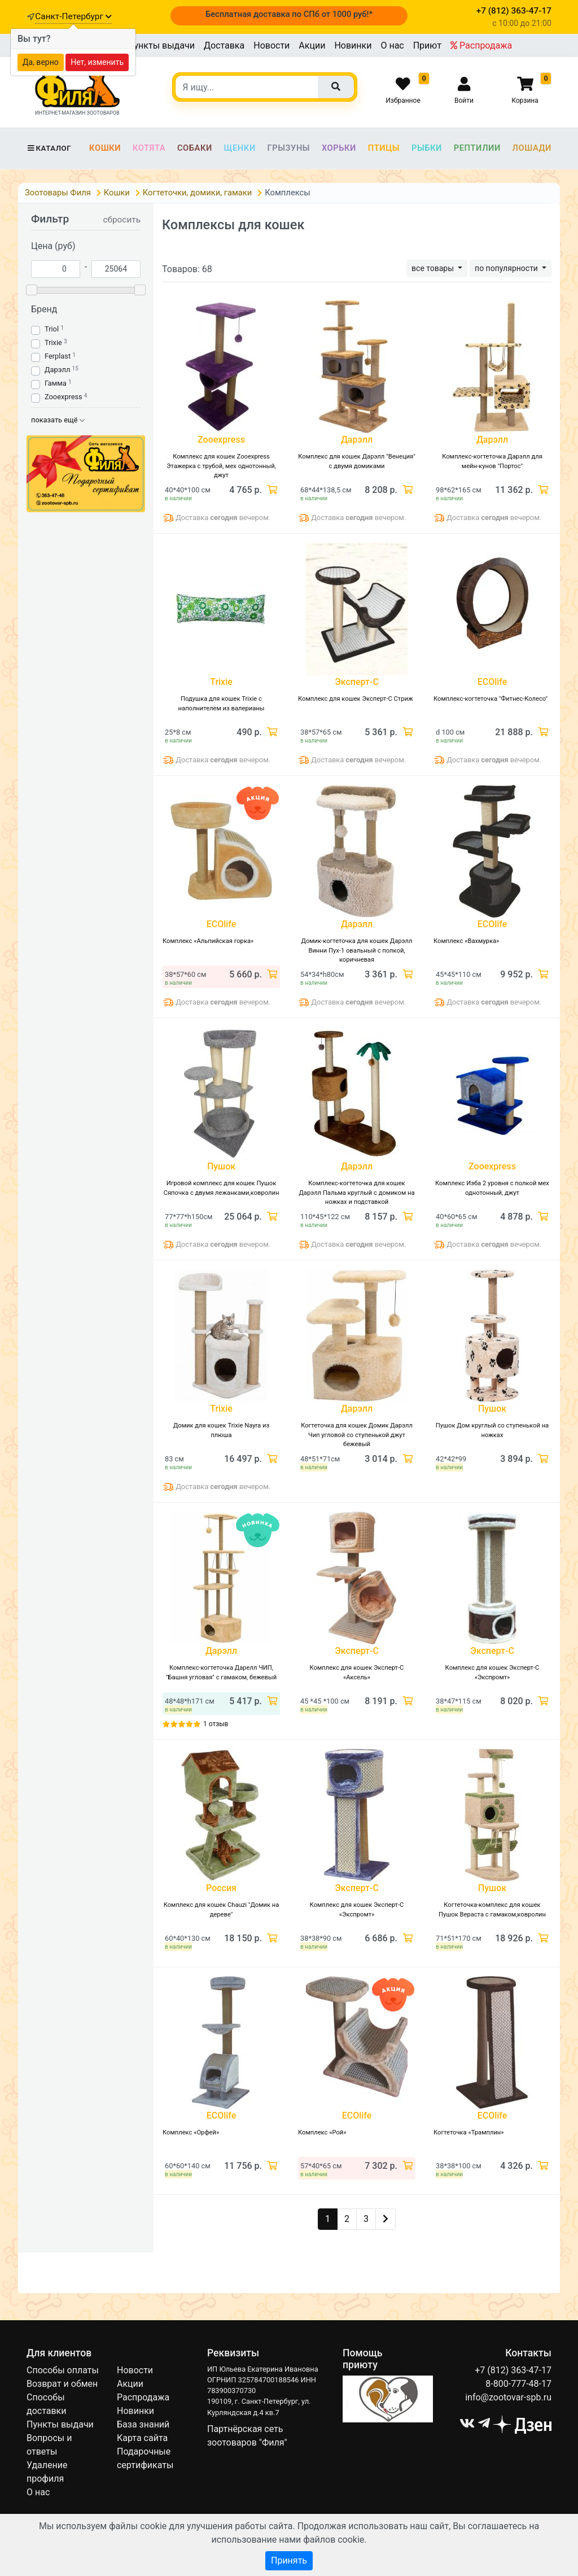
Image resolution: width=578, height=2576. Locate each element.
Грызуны (288, 148)
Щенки (240, 148)
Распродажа (481, 45)
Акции (312, 45)
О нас (392, 45)
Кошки (105, 148)
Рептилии (477, 148)
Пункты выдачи (161, 45)
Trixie (53, 342)
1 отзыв (215, 1724)
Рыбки (426, 148)
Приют (427, 45)
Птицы (384, 148)
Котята (149, 148)
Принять (289, 2560)
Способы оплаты (63, 2370)
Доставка (224, 45)
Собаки (194, 148)
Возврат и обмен (62, 2383)
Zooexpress (63, 396)
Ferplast (58, 356)
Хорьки (339, 148)
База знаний (143, 2424)
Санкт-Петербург (73, 16)
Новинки (352, 45)
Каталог (49, 148)
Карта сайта (142, 2438)
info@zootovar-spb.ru (508, 2397)
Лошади (532, 148)
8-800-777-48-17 (518, 2383)
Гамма (56, 383)
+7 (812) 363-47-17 (513, 2370)
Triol (52, 329)
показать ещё (58, 420)
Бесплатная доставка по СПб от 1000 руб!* (289, 14)
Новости (271, 45)
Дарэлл (57, 369)
